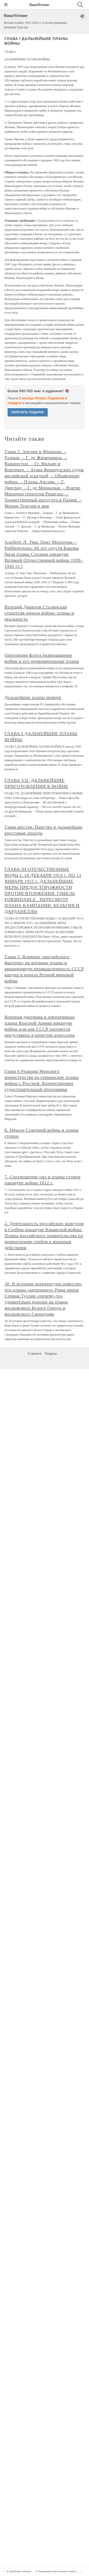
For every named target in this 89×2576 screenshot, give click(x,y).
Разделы (51, 1353)
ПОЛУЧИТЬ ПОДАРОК (27, 412)
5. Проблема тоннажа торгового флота (28, 2571)
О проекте (35, 1353)
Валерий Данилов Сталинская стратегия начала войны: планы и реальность (39, 612)
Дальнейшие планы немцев (33, 697)
